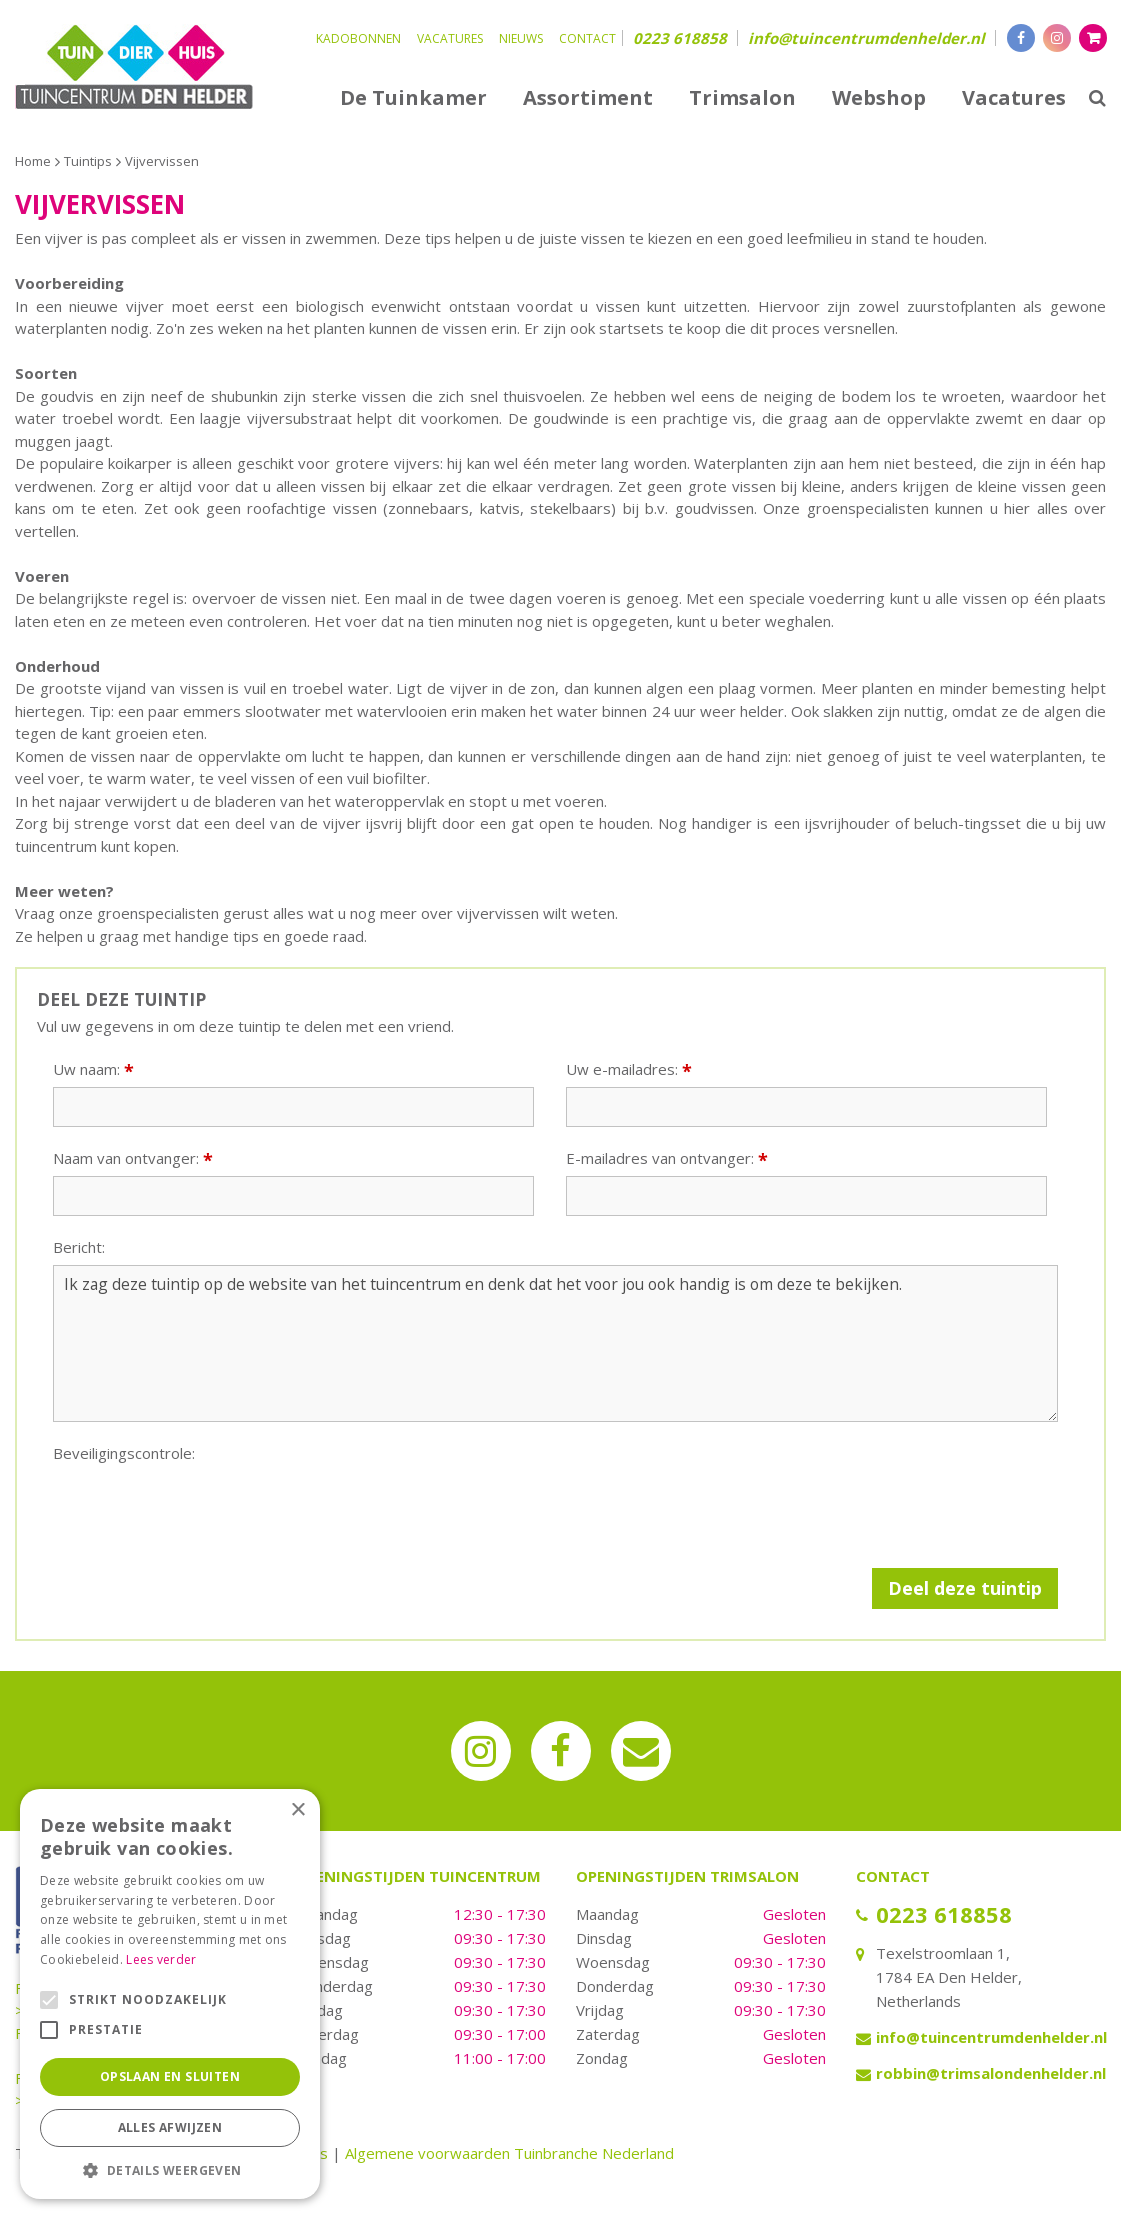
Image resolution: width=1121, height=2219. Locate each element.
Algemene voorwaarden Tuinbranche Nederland (509, 2153)
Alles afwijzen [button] (170, 2127)
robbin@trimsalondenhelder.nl (991, 2073)
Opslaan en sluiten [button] (170, 2076)
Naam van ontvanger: (133, 1158)
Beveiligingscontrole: (124, 1453)
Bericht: (79, 1247)
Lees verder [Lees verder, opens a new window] (161, 1959)
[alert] (170, 1994)
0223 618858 (680, 38)
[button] (170, 2169)
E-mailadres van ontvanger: (667, 1158)
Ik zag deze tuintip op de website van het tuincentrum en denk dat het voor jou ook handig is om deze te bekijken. (555, 1344)
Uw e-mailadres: (629, 1069)
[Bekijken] (1093, 38)
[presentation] (205, 1510)
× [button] (297, 1810)
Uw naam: (93, 1069)
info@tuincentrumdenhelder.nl (866, 38)
